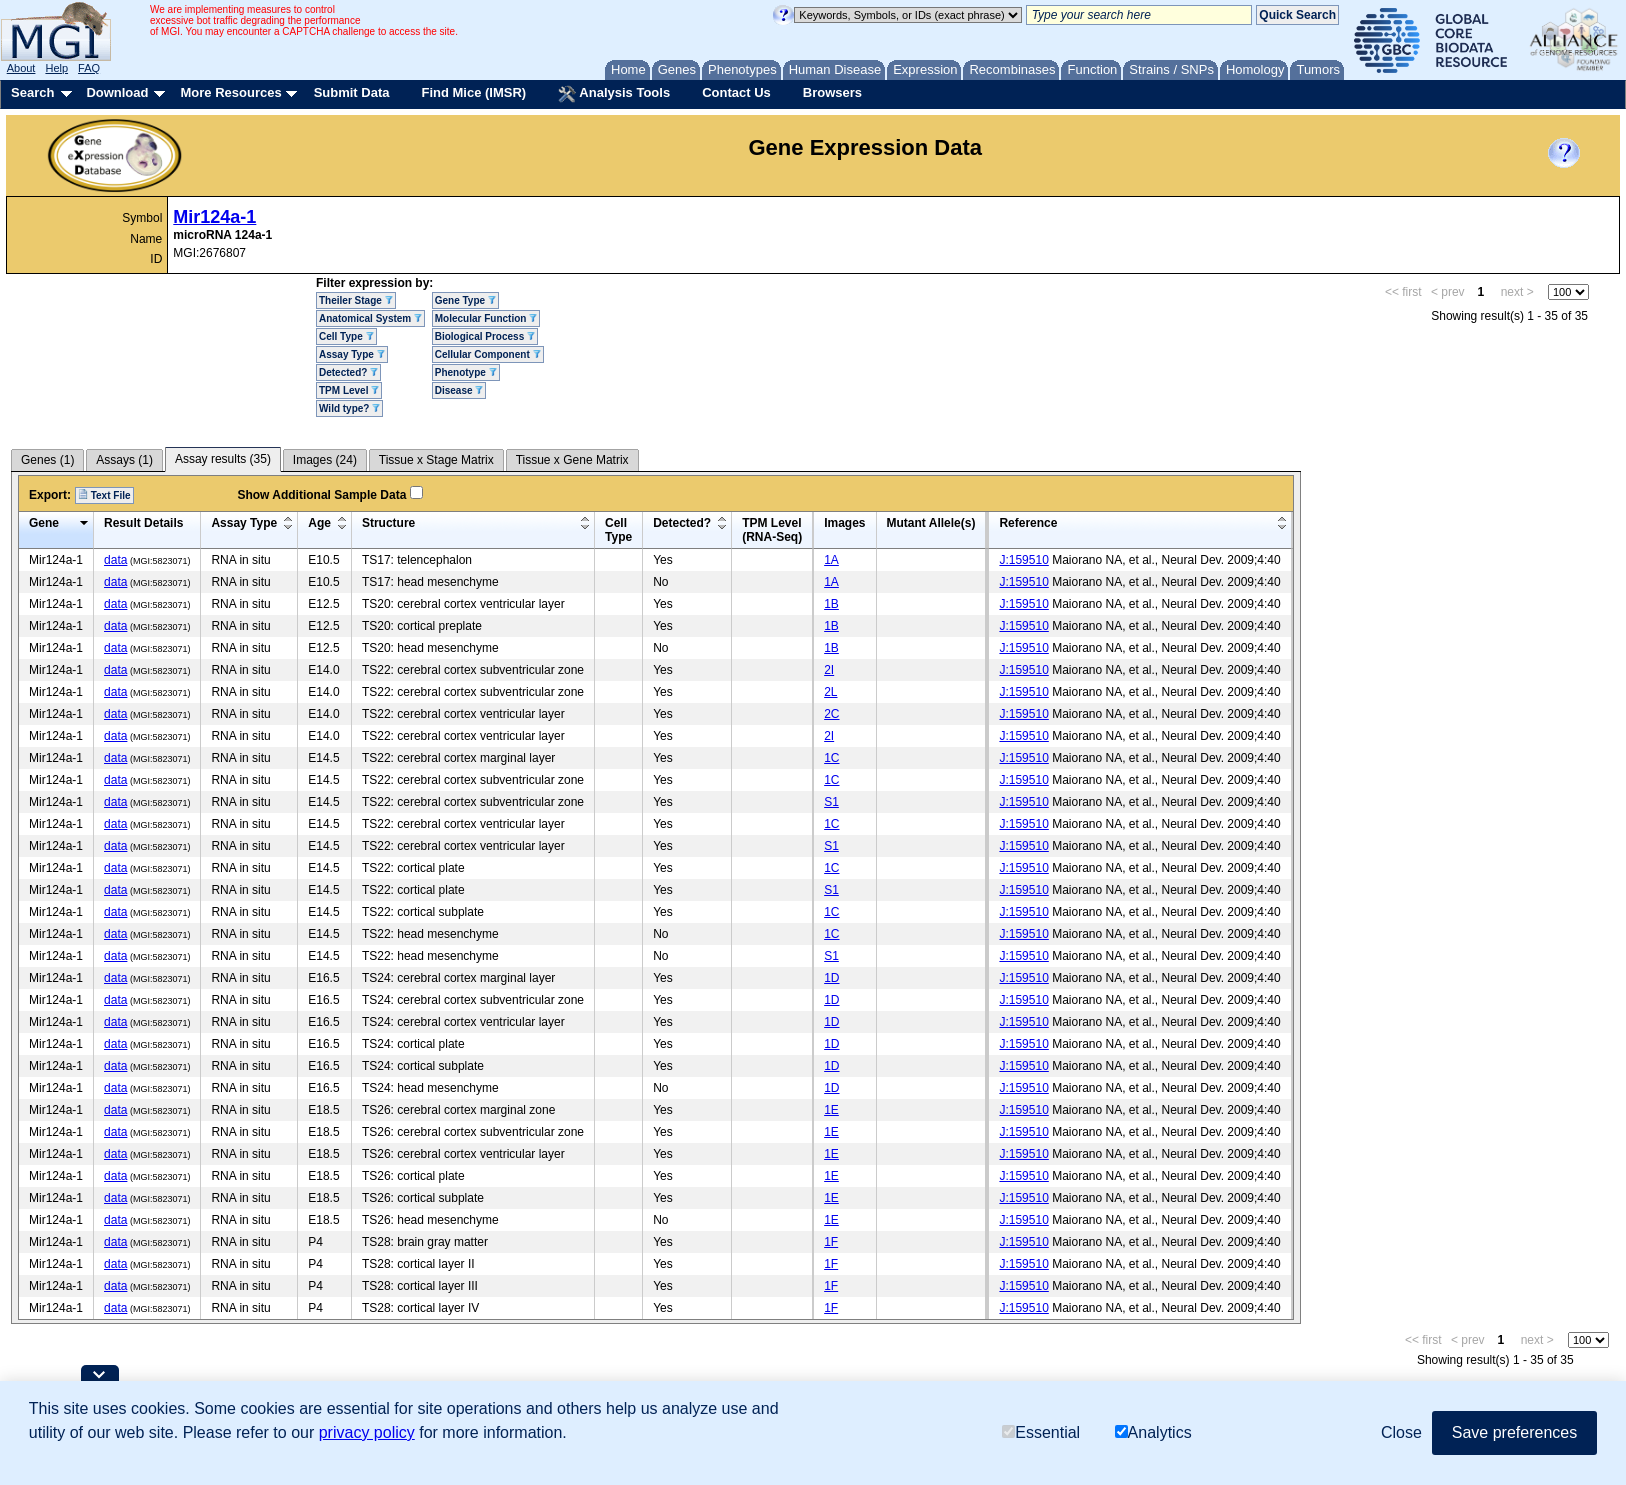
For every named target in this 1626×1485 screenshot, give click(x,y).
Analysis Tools (614, 94)
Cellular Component (488, 354)
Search (32, 92)
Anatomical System (370, 318)
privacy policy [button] (367, 1432)
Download (117, 92)
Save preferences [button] (1514, 1432)
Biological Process (485, 336)
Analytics (1153, 1432)
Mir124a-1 (214, 217)
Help (56, 68)
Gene (44, 523)
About (21, 68)
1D (831, 978)
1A (831, 560)
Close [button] (1401, 1432)
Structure (388, 523)
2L (830, 692)
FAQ (89, 68)
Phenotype (466, 372)
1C (831, 758)
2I (829, 670)
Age (319, 523)
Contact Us (736, 92)
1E (831, 1110)
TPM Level (349, 390)
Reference (1028, 523)
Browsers (832, 92)
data (115, 560)
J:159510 (1023, 560)
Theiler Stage (356, 300)
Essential (1041, 1432)
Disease (459, 390)
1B (831, 604)
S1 (831, 802)
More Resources (230, 92)
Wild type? (349, 408)
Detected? (348, 372)
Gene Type (465, 300)
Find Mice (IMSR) (473, 92)
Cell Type (346, 336)
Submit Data (352, 92)
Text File (104, 495)
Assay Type (352, 354)
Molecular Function (486, 318)
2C (831, 714)
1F (831, 1242)
